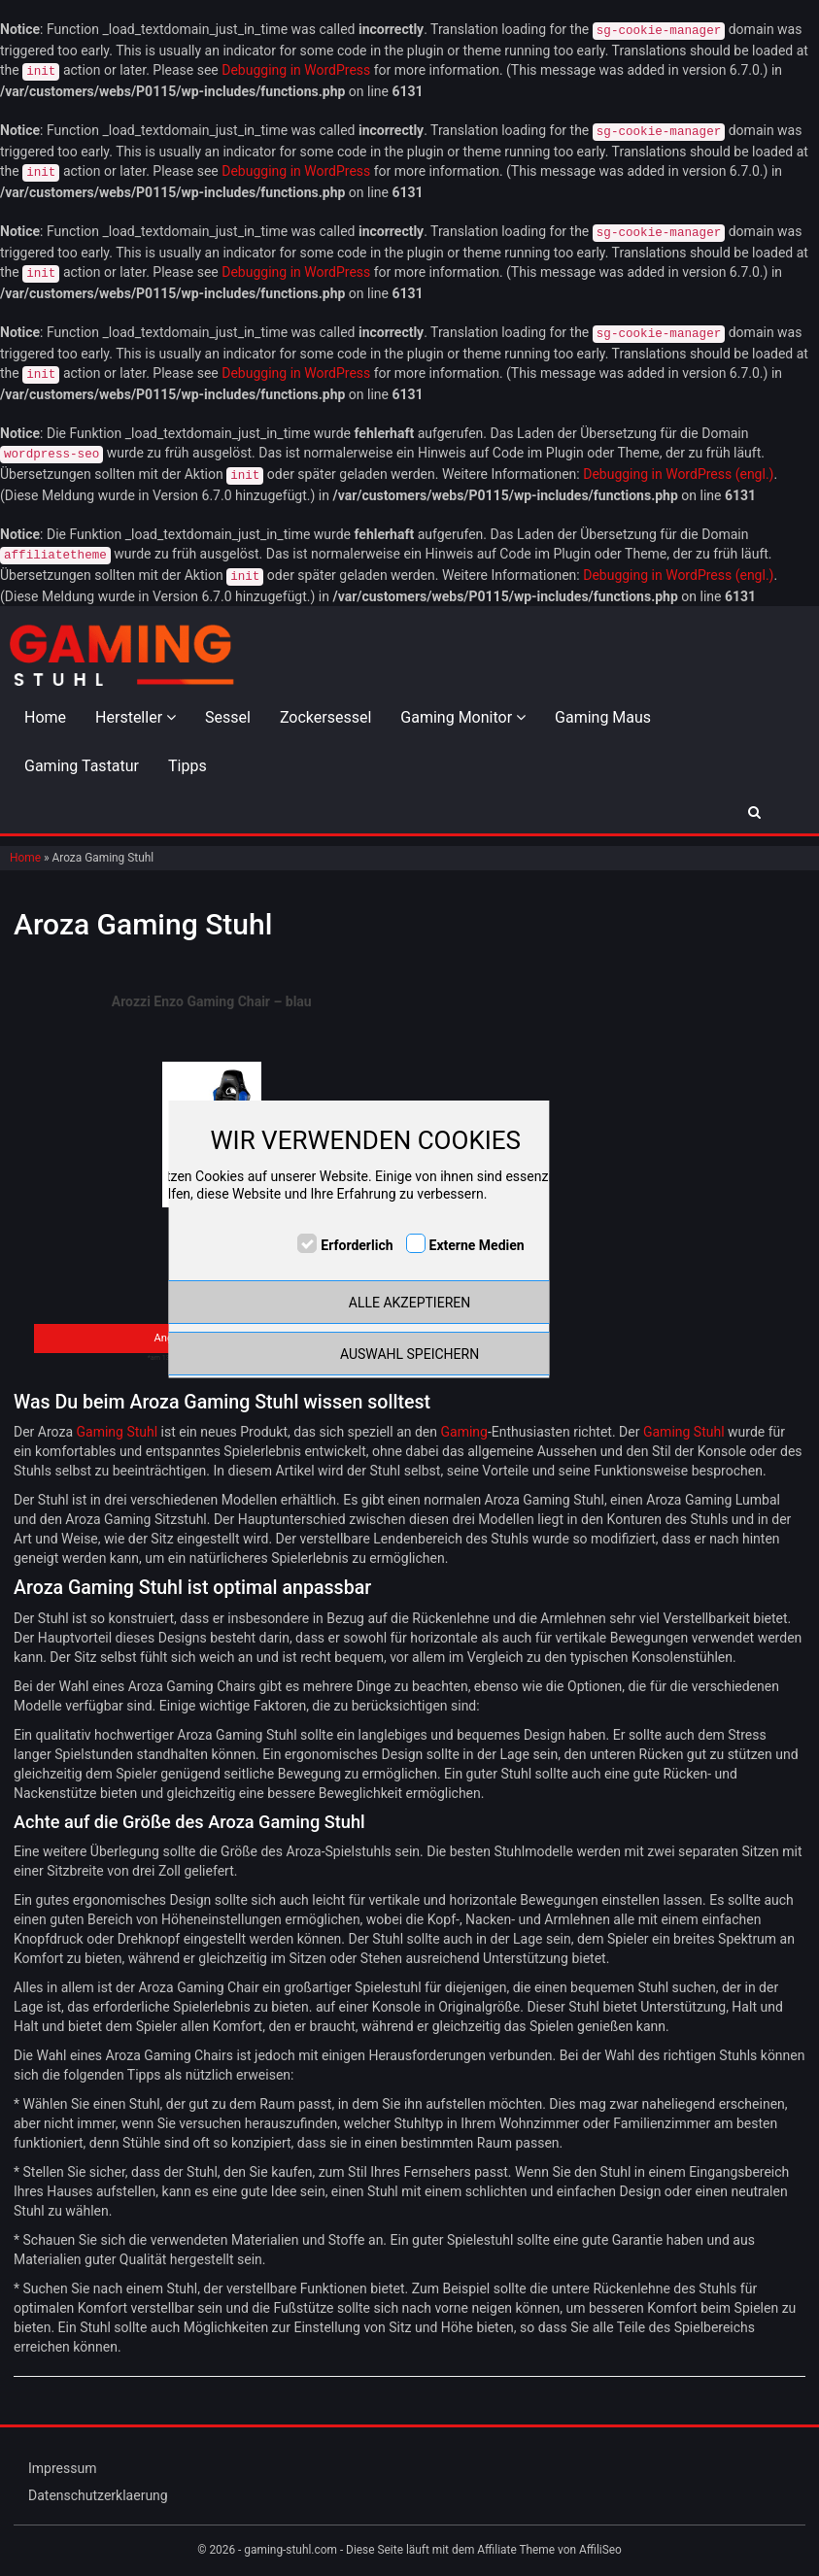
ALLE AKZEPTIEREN (409, 1302)
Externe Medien (477, 1245)
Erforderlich (356, 1245)
